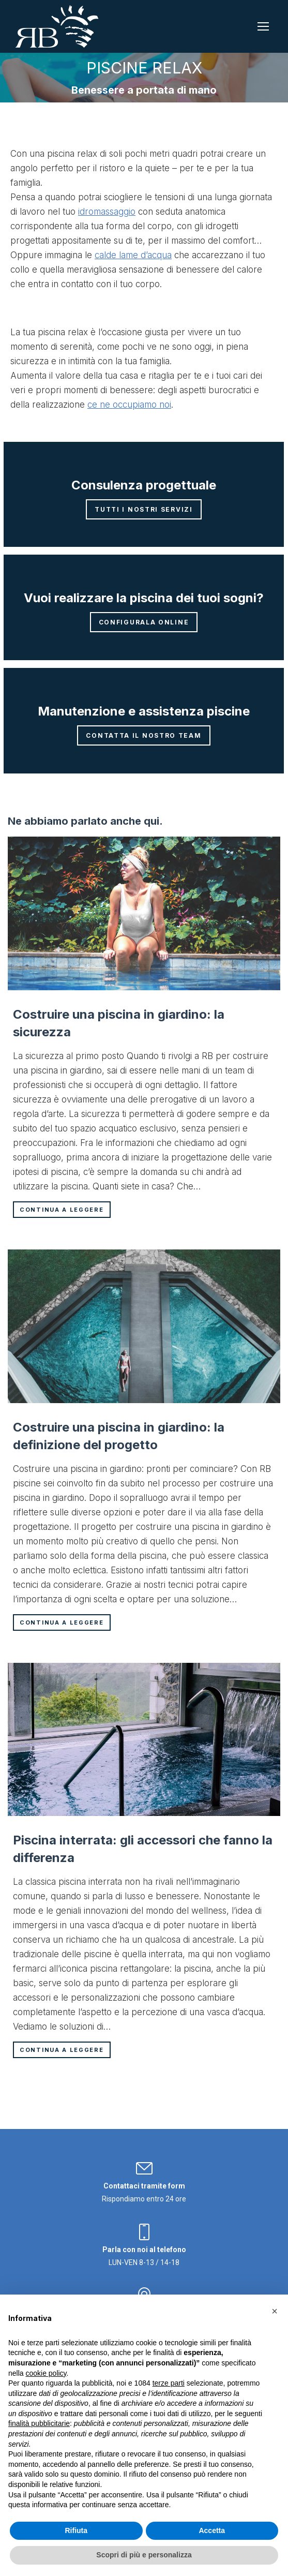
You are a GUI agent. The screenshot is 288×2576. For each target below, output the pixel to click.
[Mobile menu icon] (263, 26)
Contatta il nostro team (143, 735)
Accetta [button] (212, 2530)
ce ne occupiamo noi (129, 404)
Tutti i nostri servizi (143, 509)
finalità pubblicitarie (39, 2423)
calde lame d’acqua (133, 255)
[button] (274, 2311)
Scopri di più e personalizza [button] (143, 2555)
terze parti (169, 2383)
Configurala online (144, 622)
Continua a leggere (62, 1209)
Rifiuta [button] (76, 2530)
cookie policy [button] (45, 2373)
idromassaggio (106, 211)
